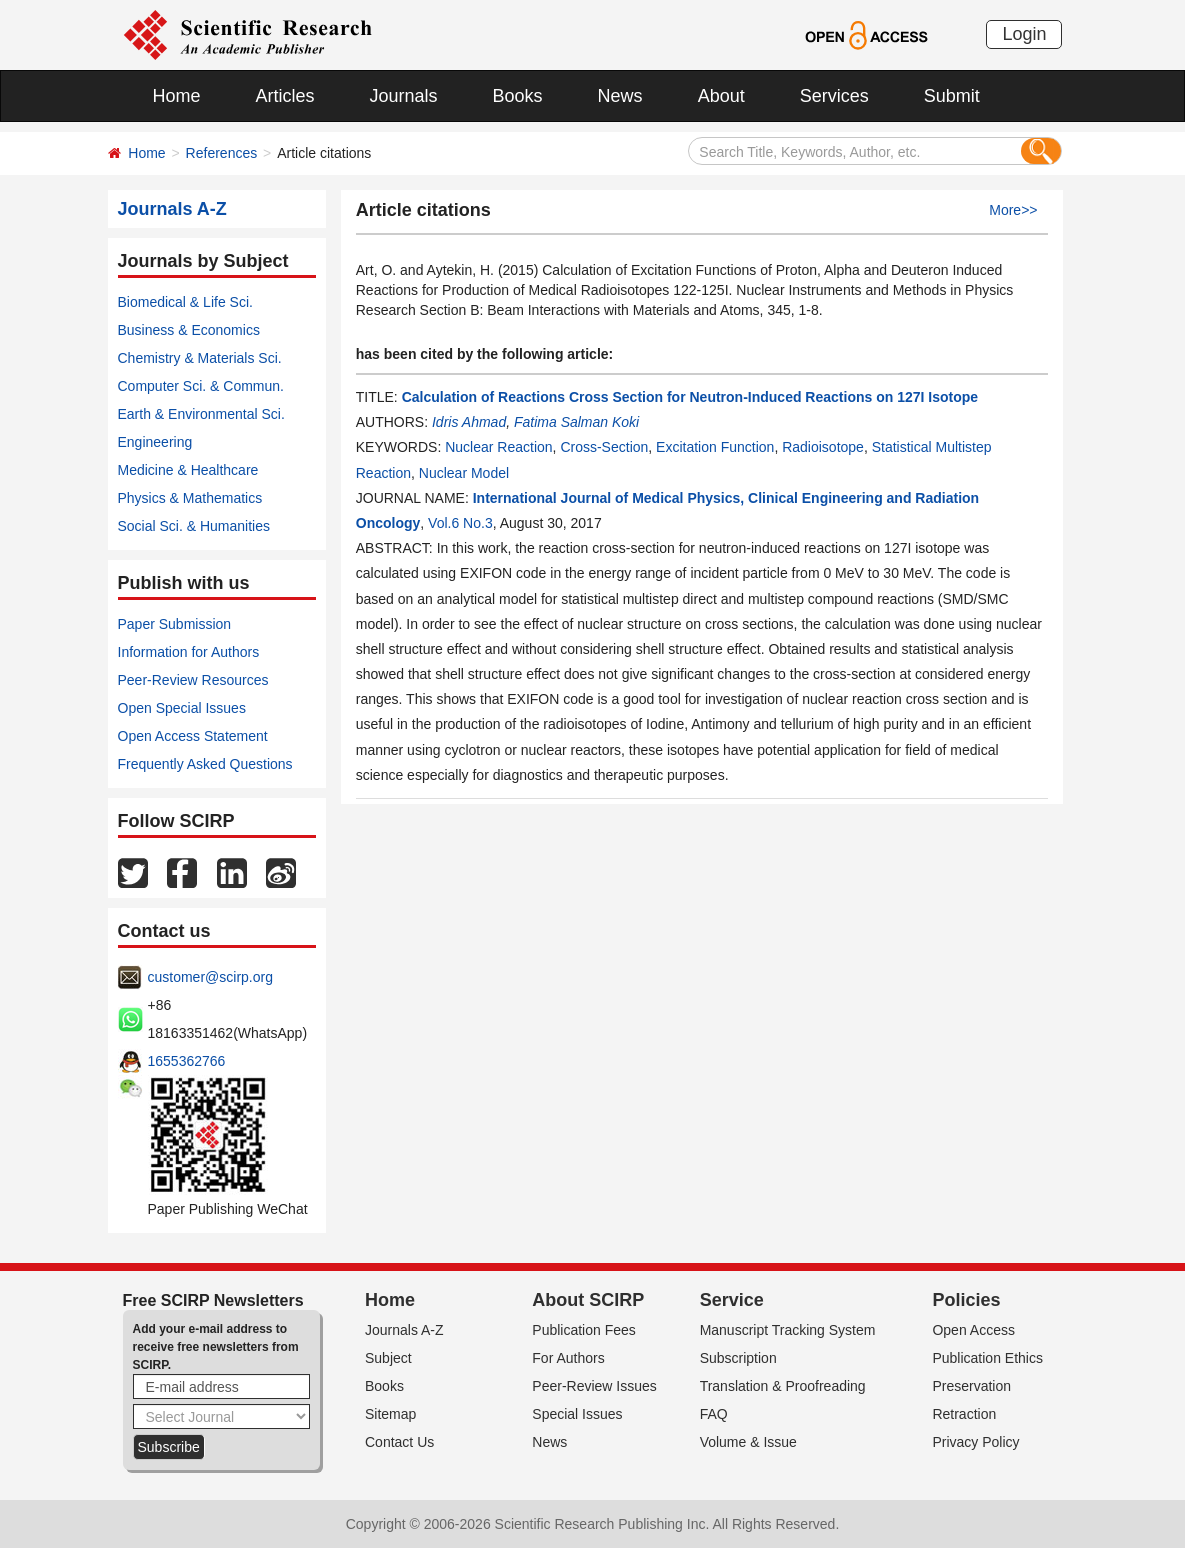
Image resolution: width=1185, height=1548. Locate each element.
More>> (1013, 210)
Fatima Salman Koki (576, 422)
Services (834, 96)
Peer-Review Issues (594, 1386)
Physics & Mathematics (190, 498)
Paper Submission (175, 624)
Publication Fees (584, 1330)
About (721, 96)
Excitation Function (715, 447)
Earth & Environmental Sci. (201, 414)
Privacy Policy (975, 1442)
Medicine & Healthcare (188, 470)
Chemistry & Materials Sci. (200, 358)
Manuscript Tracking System (788, 1330)
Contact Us (399, 1442)
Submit (952, 96)
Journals (404, 96)
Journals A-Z (404, 1330)
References (222, 153)
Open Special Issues (182, 708)
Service (732, 1300)
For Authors (568, 1358)
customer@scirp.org (210, 977)
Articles (285, 96)
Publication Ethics (987, 1358)
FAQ (714, 1414)
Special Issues (577, 1414)
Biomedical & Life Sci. (185, 302)
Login (1024, 34)
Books (518, 96)
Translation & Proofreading (783, 1386)
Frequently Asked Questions (205, 764)
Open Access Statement (193, 736)
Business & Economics (189, 330)
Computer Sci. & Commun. (201, 386)
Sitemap (390, 1414)
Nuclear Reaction (498, 447)
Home (177, 96)
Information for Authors (189, 652)
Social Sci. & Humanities (194, 526)
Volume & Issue (748, 1442)
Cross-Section (604, 447)
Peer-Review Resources (193, 680)
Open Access (973, 1330)
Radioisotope (823, 447)
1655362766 (187, 1061)
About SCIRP (588, 1300)
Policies (966, 1300)
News (620, 96)
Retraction (964, 1414)
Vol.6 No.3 (460, 523)
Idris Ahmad (469, 422)
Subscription (738, 1358)
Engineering (155, 442)
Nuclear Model (464, 473)
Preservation (971, 1386)
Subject (388, 1358)
